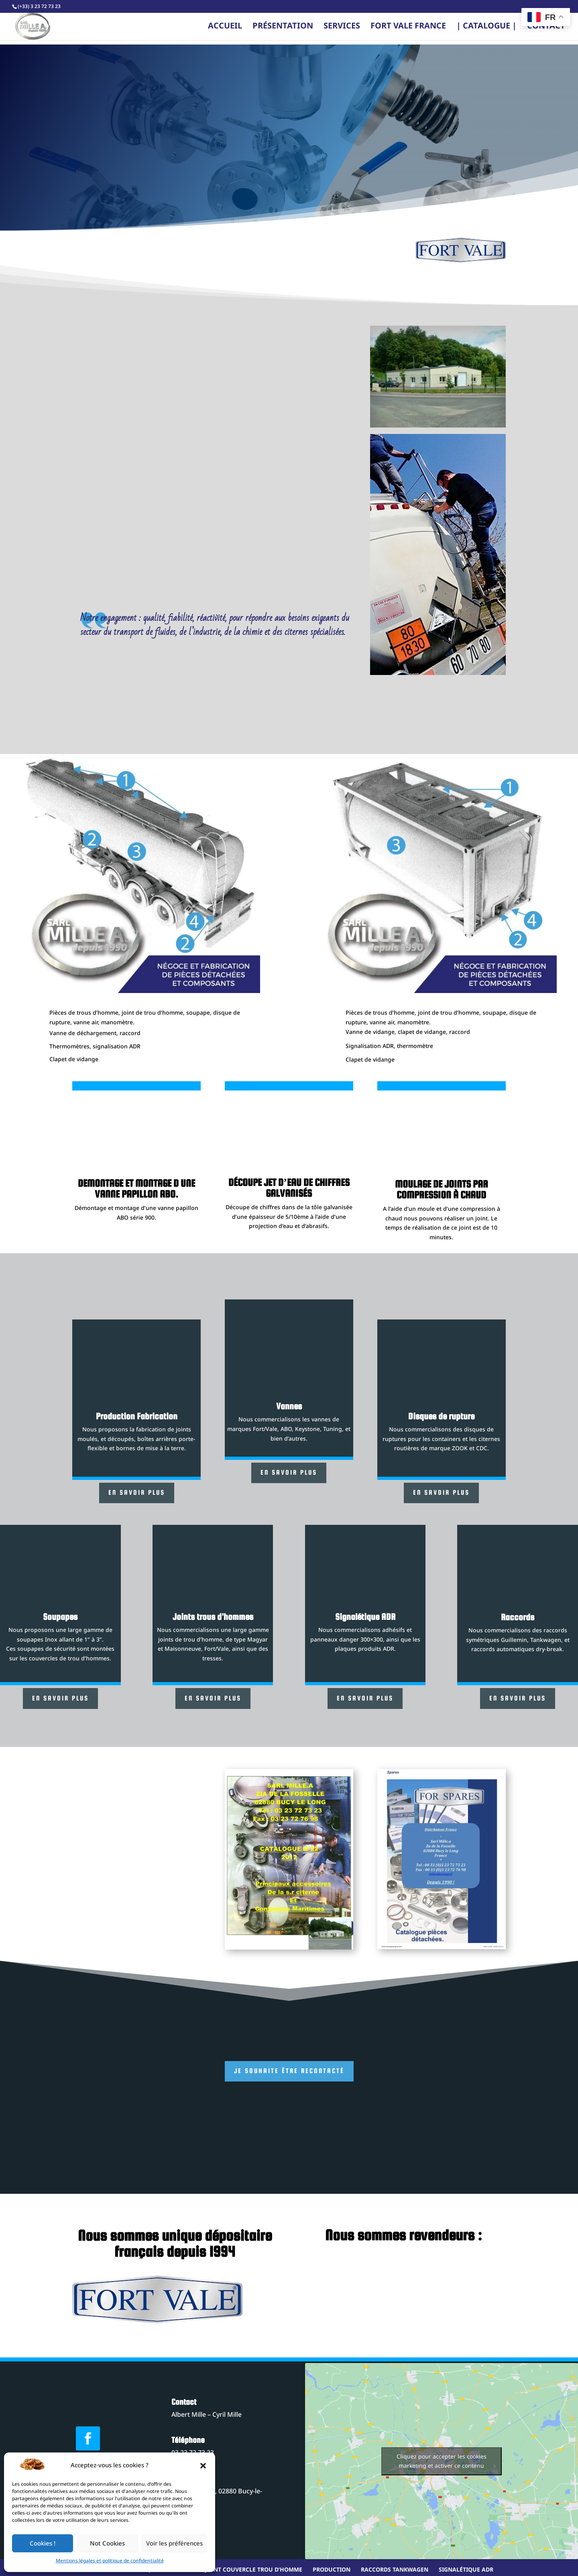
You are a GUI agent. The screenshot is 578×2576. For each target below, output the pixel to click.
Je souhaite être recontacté (289, 2071)
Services (342, 28)
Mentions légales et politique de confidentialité (110, 2561)
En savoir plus (136, 1492)
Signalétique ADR (466, 2570)
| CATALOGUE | (486, 28)
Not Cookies (107, 2543)
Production (331, 2570)
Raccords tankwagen (394, 2570)
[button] (203, 2466)
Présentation (282, 28)
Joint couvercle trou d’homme (253, 2570)
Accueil (225, 28)
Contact (546, 28)
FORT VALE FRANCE (408, 28)
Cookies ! (42, 2543)
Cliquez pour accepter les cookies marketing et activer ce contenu (441, 2461)
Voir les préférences (174, 2543)
